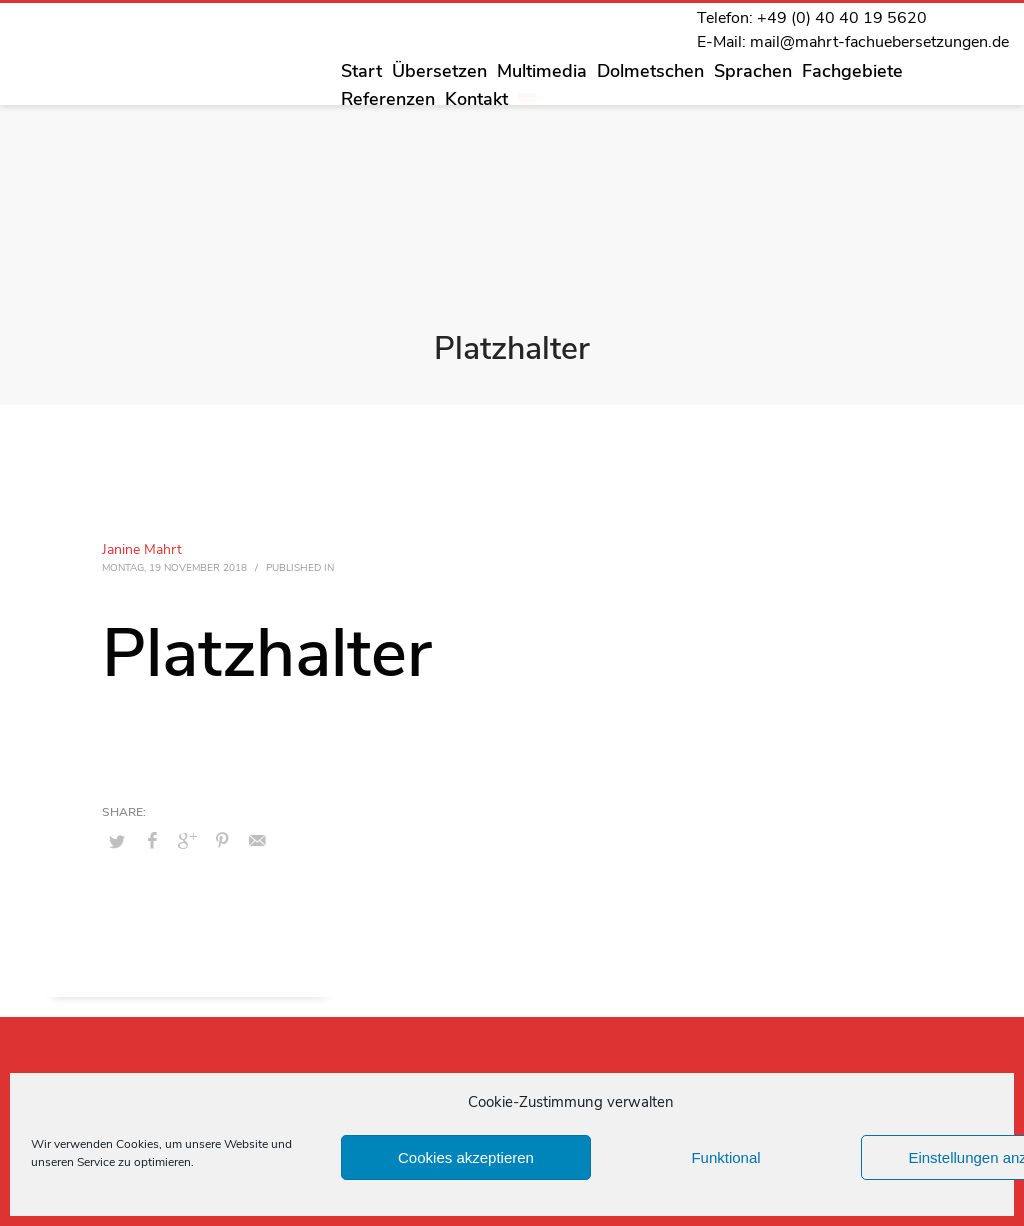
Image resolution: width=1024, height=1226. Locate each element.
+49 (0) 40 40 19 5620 (842, 18)
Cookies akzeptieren (466, 1157)
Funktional (725, 1157)
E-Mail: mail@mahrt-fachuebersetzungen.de (853, 42)
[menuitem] (527, 99)
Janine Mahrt (142, 549)
